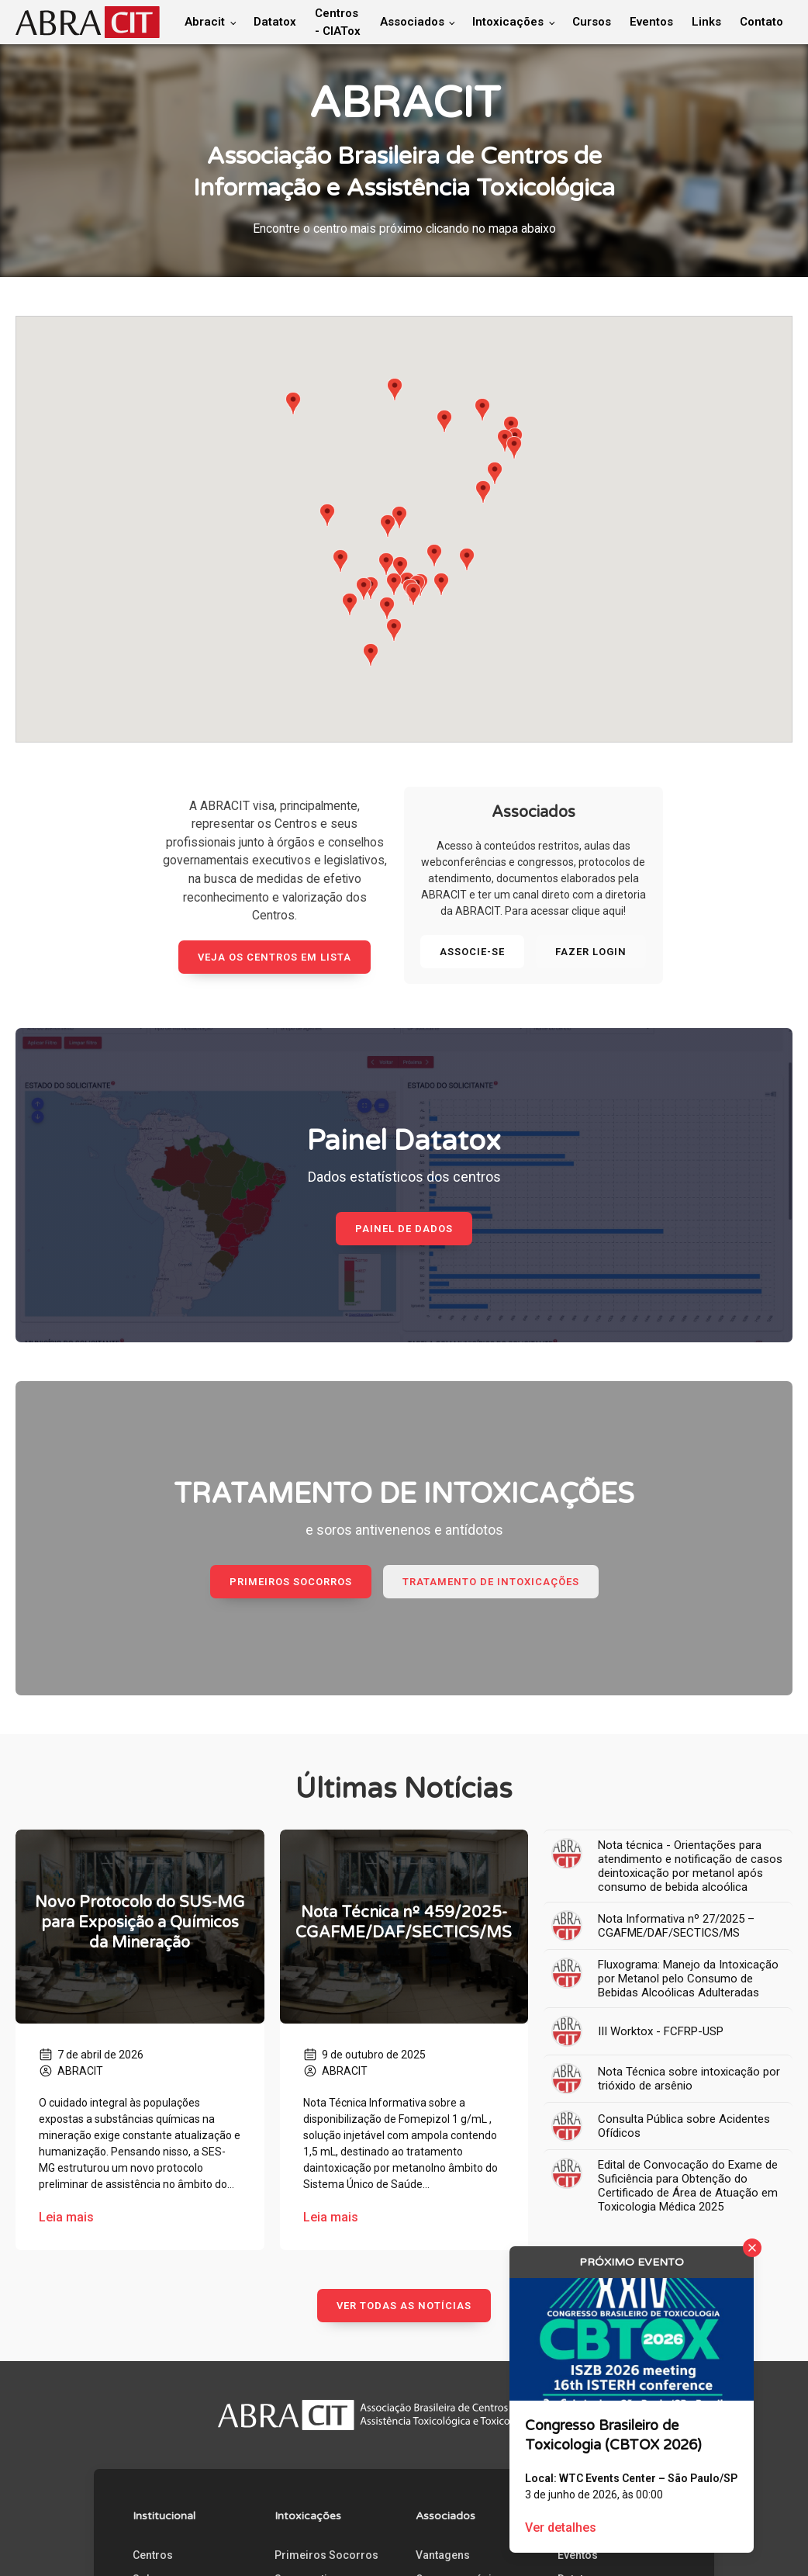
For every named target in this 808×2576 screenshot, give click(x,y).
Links (706, 22)
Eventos (651, 22)
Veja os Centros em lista (274, 957)
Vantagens (443, 2555)
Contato (761, 22)
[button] (293, 403)
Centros (153, 2555)
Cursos (591, 22)
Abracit (205, 22)
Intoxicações (508, 22)
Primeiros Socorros (326, 2555)
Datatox (275, 22)
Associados (412, 22)
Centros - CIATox (338, 22)
